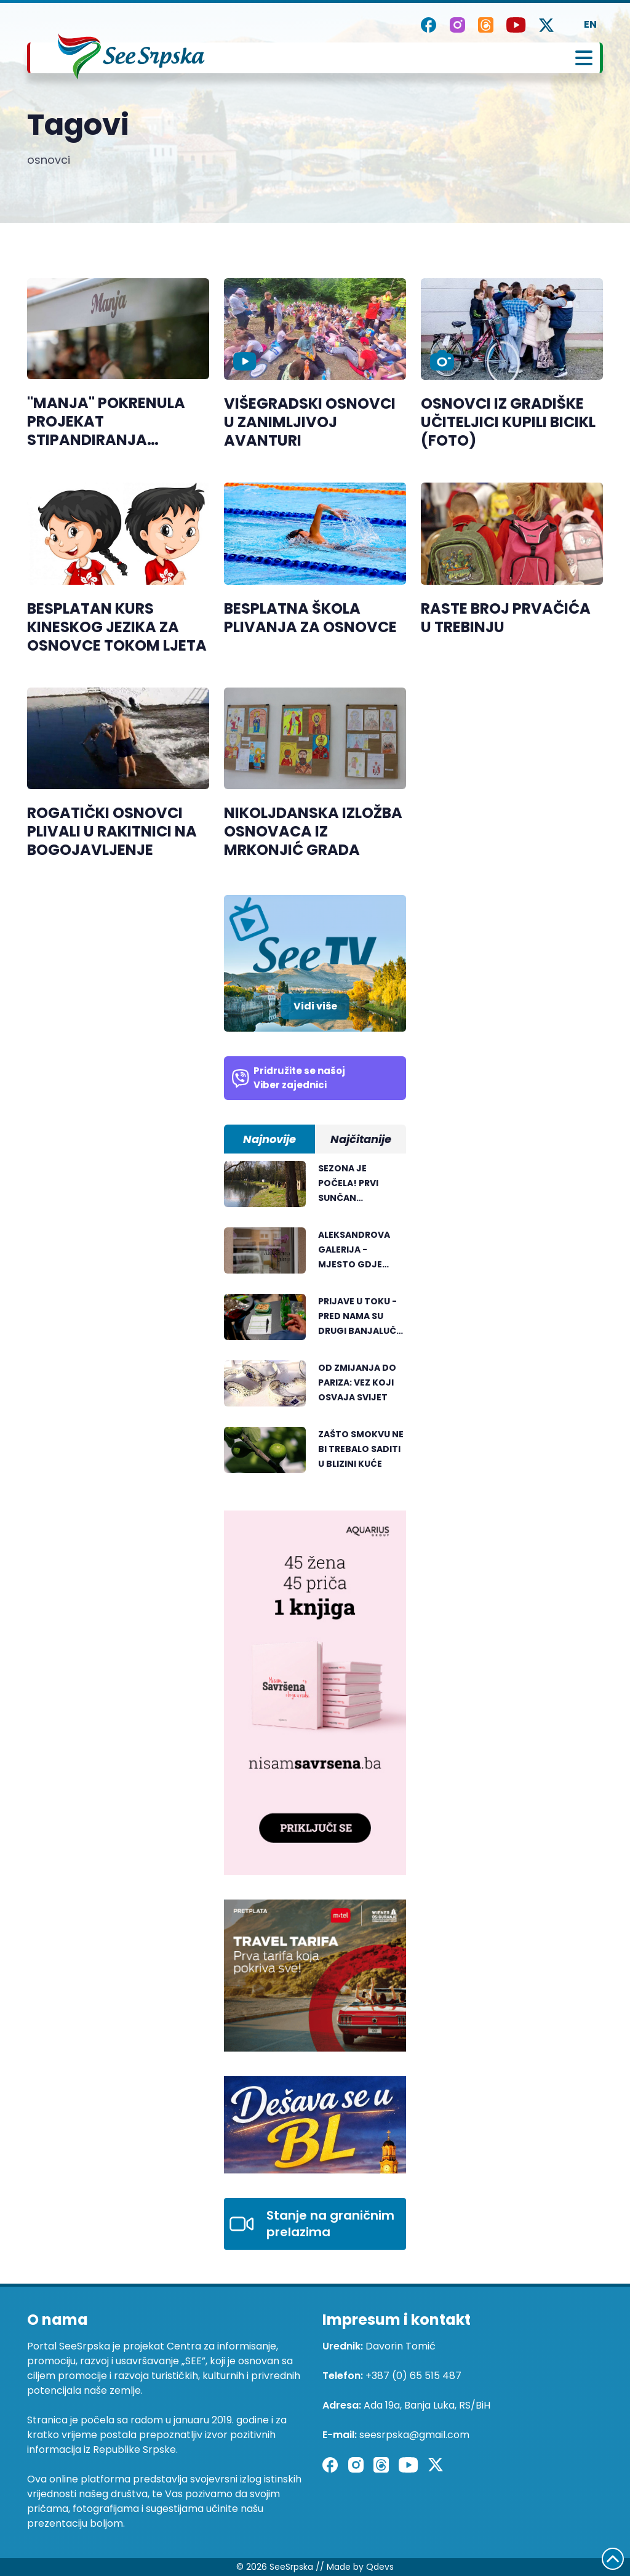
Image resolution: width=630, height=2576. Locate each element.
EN (590, 24)
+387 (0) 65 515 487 (413, 2376)
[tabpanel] (315, 1323)
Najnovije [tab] (269, 1139)
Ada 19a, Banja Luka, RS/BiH (427, 2405)
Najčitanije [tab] (360, 1139)
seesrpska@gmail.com (414, 2435)
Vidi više (315, 1006)
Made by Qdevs (360, 2567)
